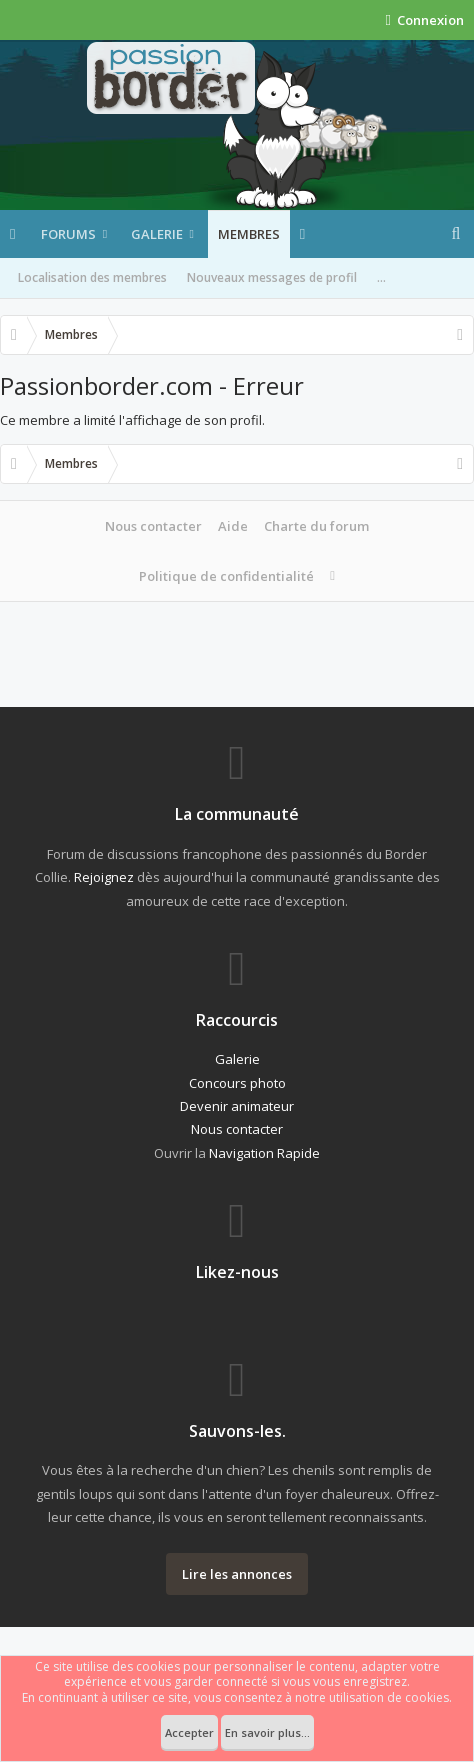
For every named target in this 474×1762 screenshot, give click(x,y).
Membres (249, 234)
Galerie (157, 234)
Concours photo (237, 1083)
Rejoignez (104, 877)
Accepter (189, 1732)
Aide (233, 526)
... (381, 277)
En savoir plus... (267, 1732)
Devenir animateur (237, 1106)
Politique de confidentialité (226, 576)
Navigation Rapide (264, 1153)
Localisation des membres (92, 277)
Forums (68, 234)
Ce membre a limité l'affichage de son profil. (132, 420)
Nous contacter (153, 526)
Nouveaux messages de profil (272, 277)
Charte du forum (316, 526)
